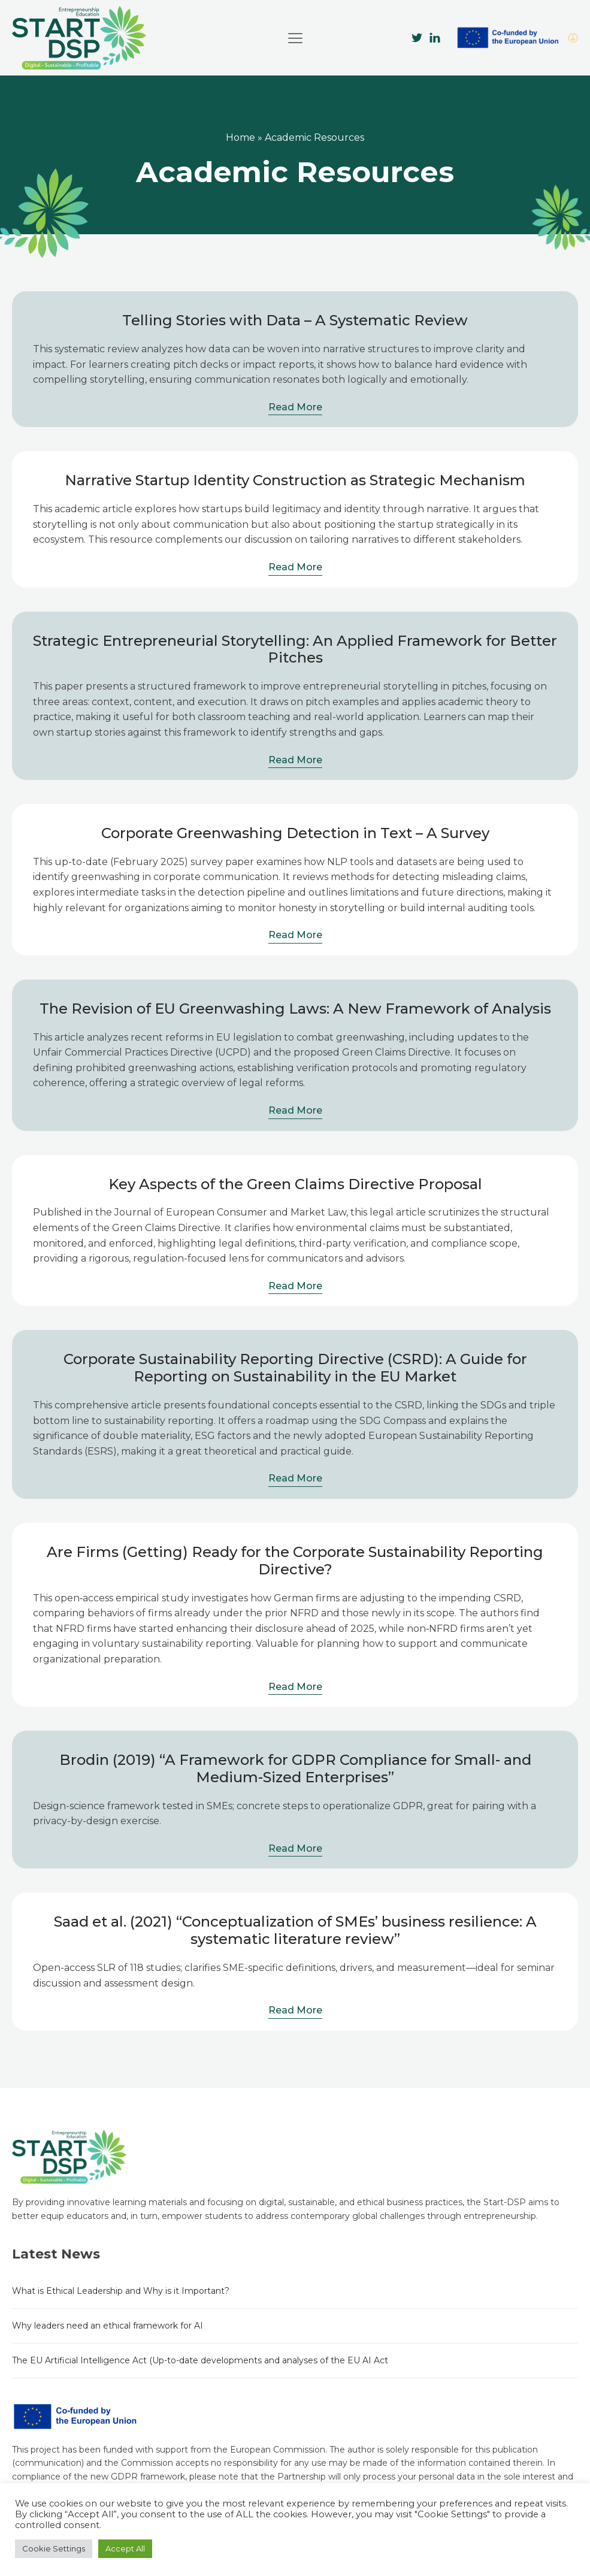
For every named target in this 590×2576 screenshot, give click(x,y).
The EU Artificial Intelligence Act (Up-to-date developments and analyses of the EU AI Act (200, 2360)
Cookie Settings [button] (53, 2548)
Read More (295, 407)
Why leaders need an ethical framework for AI (107, 2325)
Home (240, 137)
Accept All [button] (125, 2548)
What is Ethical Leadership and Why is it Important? (120, 2290)
